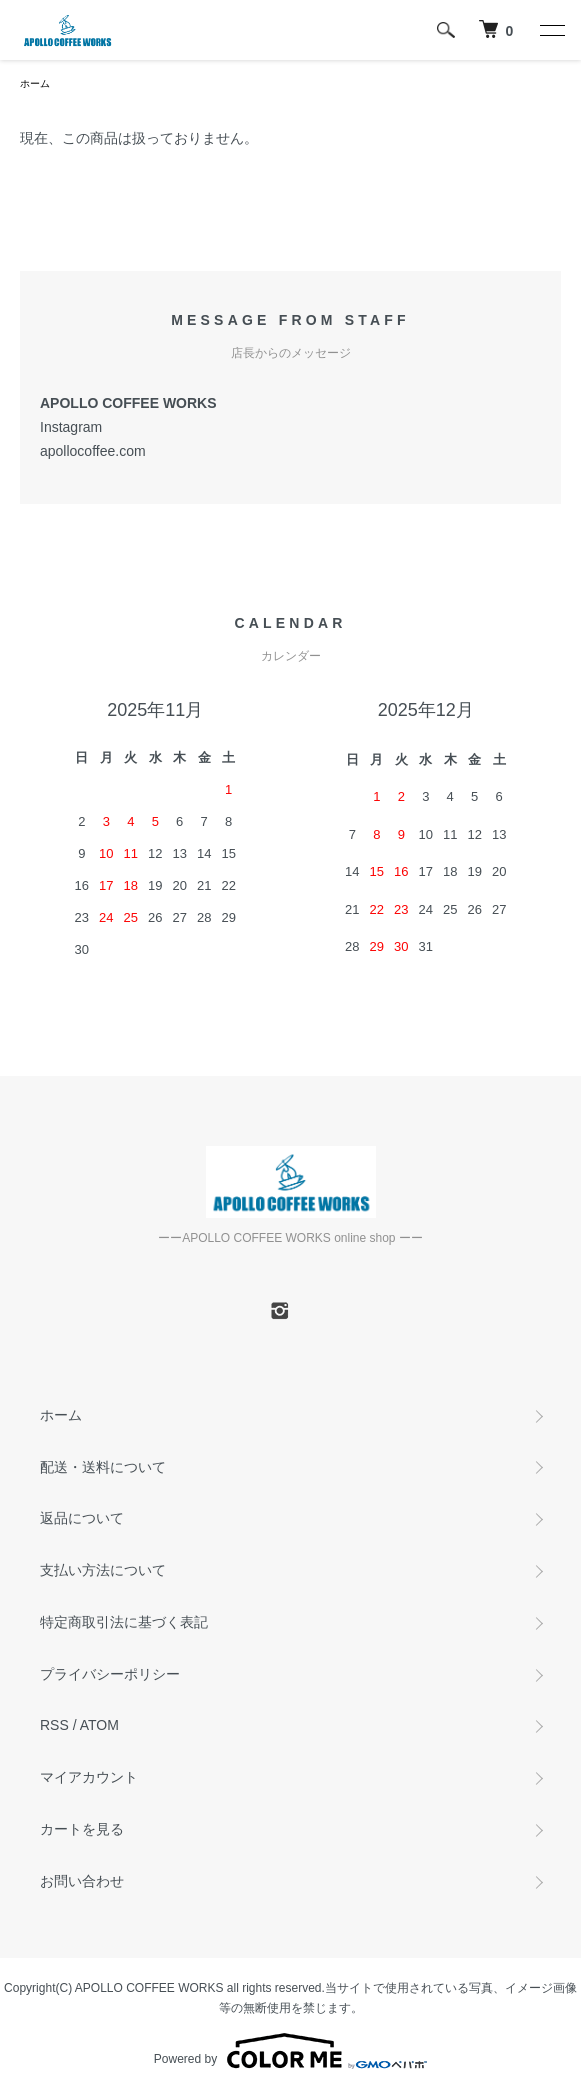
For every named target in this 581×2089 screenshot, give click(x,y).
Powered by (290, 2051)
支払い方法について (103, 1570)
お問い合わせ (82, 1881)
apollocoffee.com (93, 451)
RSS (54, 1725)
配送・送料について (103, 1467)
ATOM (99, 1725)
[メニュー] (551, 30)
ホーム (35, 83)
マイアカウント (89, 1777)
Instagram (71, 427)
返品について (82, 1518)
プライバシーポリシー (110, 1674)
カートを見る (82, 1829)
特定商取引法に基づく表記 (124, 1622)
